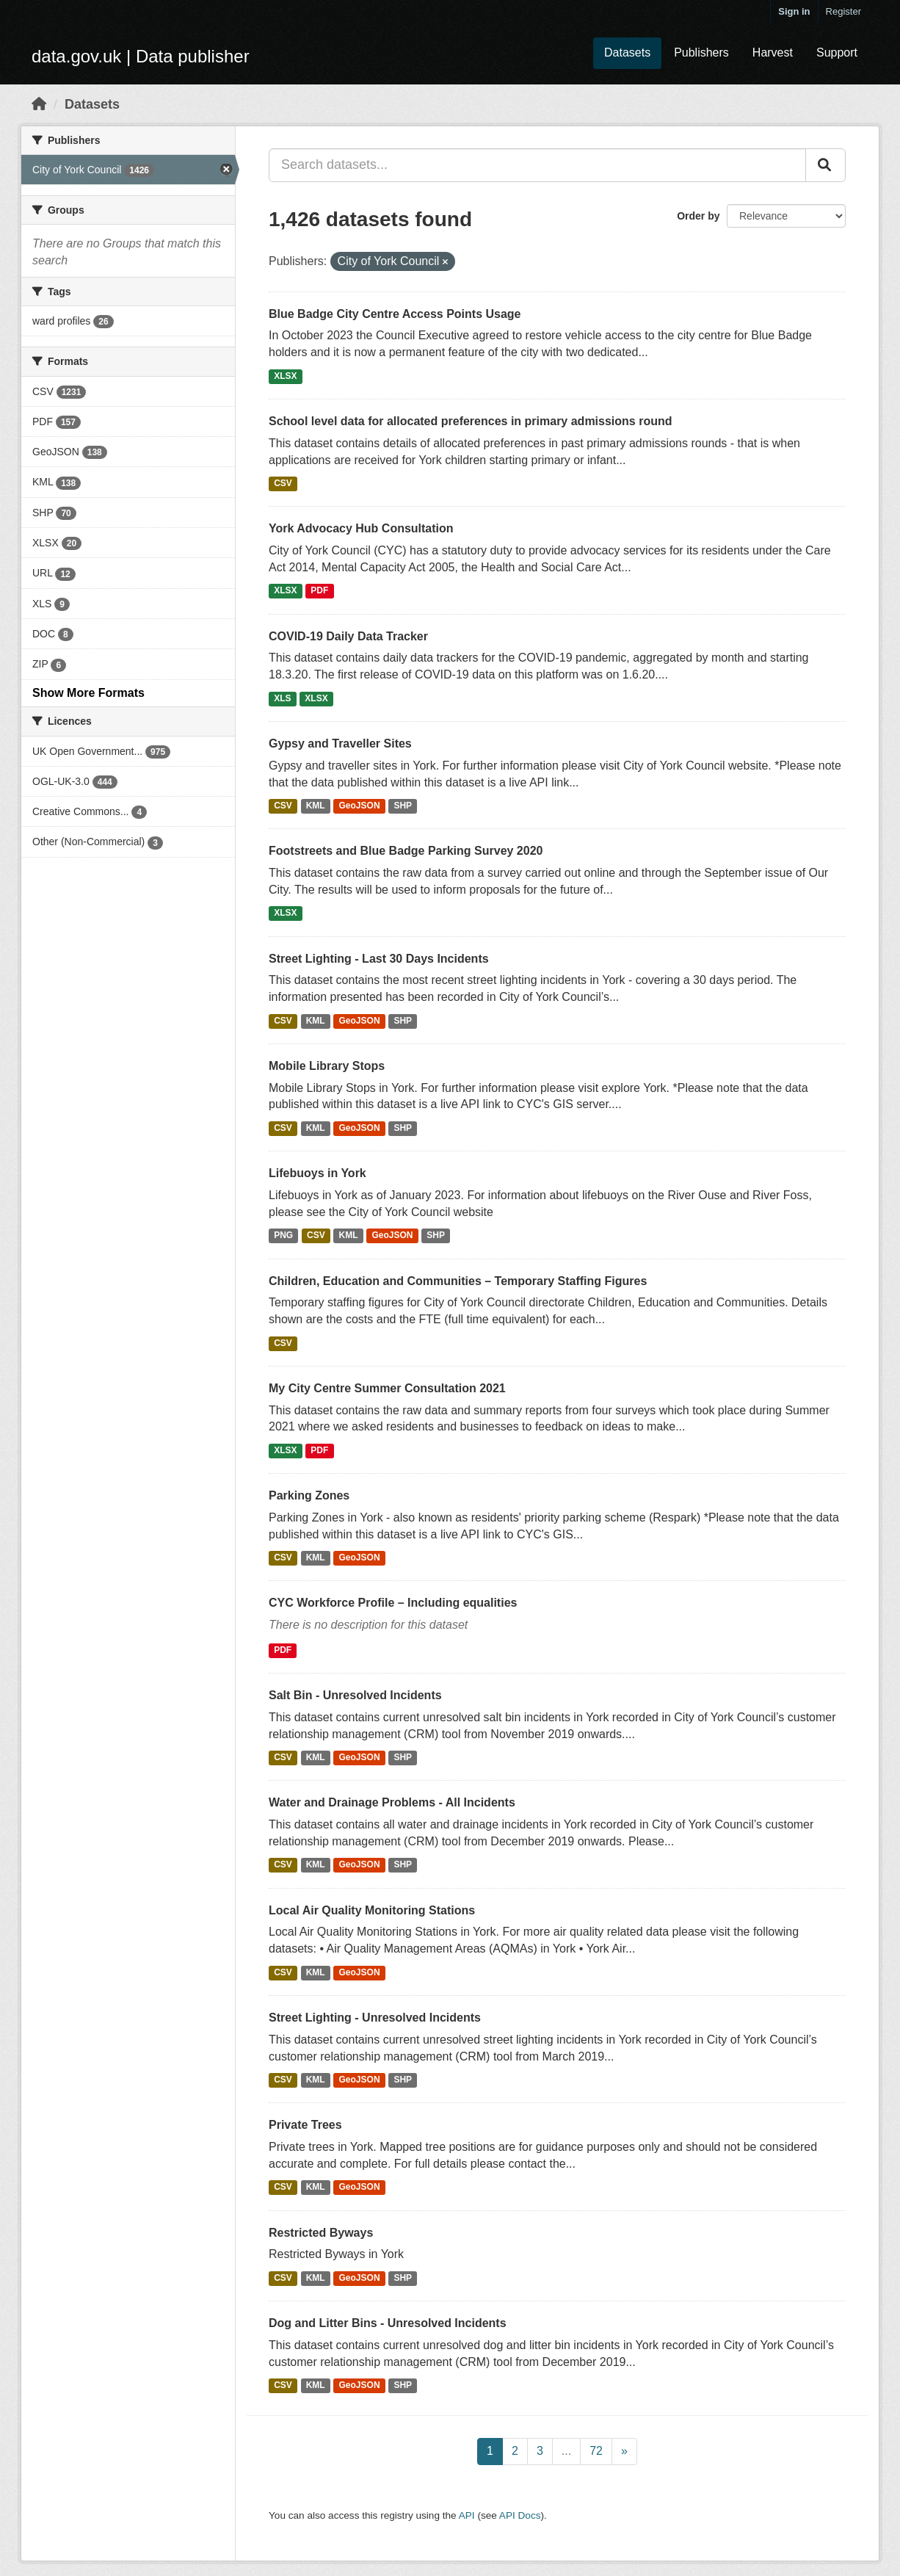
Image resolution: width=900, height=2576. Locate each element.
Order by (698, 216)
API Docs (520, 2515)
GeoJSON (359, 805)
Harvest (772, 52)
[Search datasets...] (537, 165)
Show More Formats (88, 693)
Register (843, 11)
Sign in (794, 11)
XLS (282, 698)
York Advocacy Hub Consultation (361, 528)
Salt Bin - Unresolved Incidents (355, 1695)
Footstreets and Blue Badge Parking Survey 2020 (405, 850)
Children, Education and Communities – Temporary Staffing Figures (458, 1281)
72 (596, 2451)
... (566, 2451)
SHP (402, 805)
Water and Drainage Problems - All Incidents (392, 1802)
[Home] (39, 104)
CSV (283, 483)
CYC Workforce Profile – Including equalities (393, 1602)
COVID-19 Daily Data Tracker (348, 636)
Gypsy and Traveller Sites (340, 743)
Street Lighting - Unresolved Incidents (375, 2017)
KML (315, 805)
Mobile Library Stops (327, 1066)
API (467, 2515)
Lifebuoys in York (317, 1173)
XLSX (285, 376)
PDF (319, 591)
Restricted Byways (321, 2232)
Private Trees (305, 2125)
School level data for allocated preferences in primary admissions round (470, 421)
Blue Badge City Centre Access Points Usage (395, 314)
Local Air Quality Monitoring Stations (372, 1910)
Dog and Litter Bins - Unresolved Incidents (388, 2323)
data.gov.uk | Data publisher (141, 56)
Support (836, 52)
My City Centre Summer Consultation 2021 (387, 1388)
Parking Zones (309, 1495)
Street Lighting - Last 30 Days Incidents (379, 958)
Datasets (627, 52)
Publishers (701, 52)
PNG (283, 1236)
